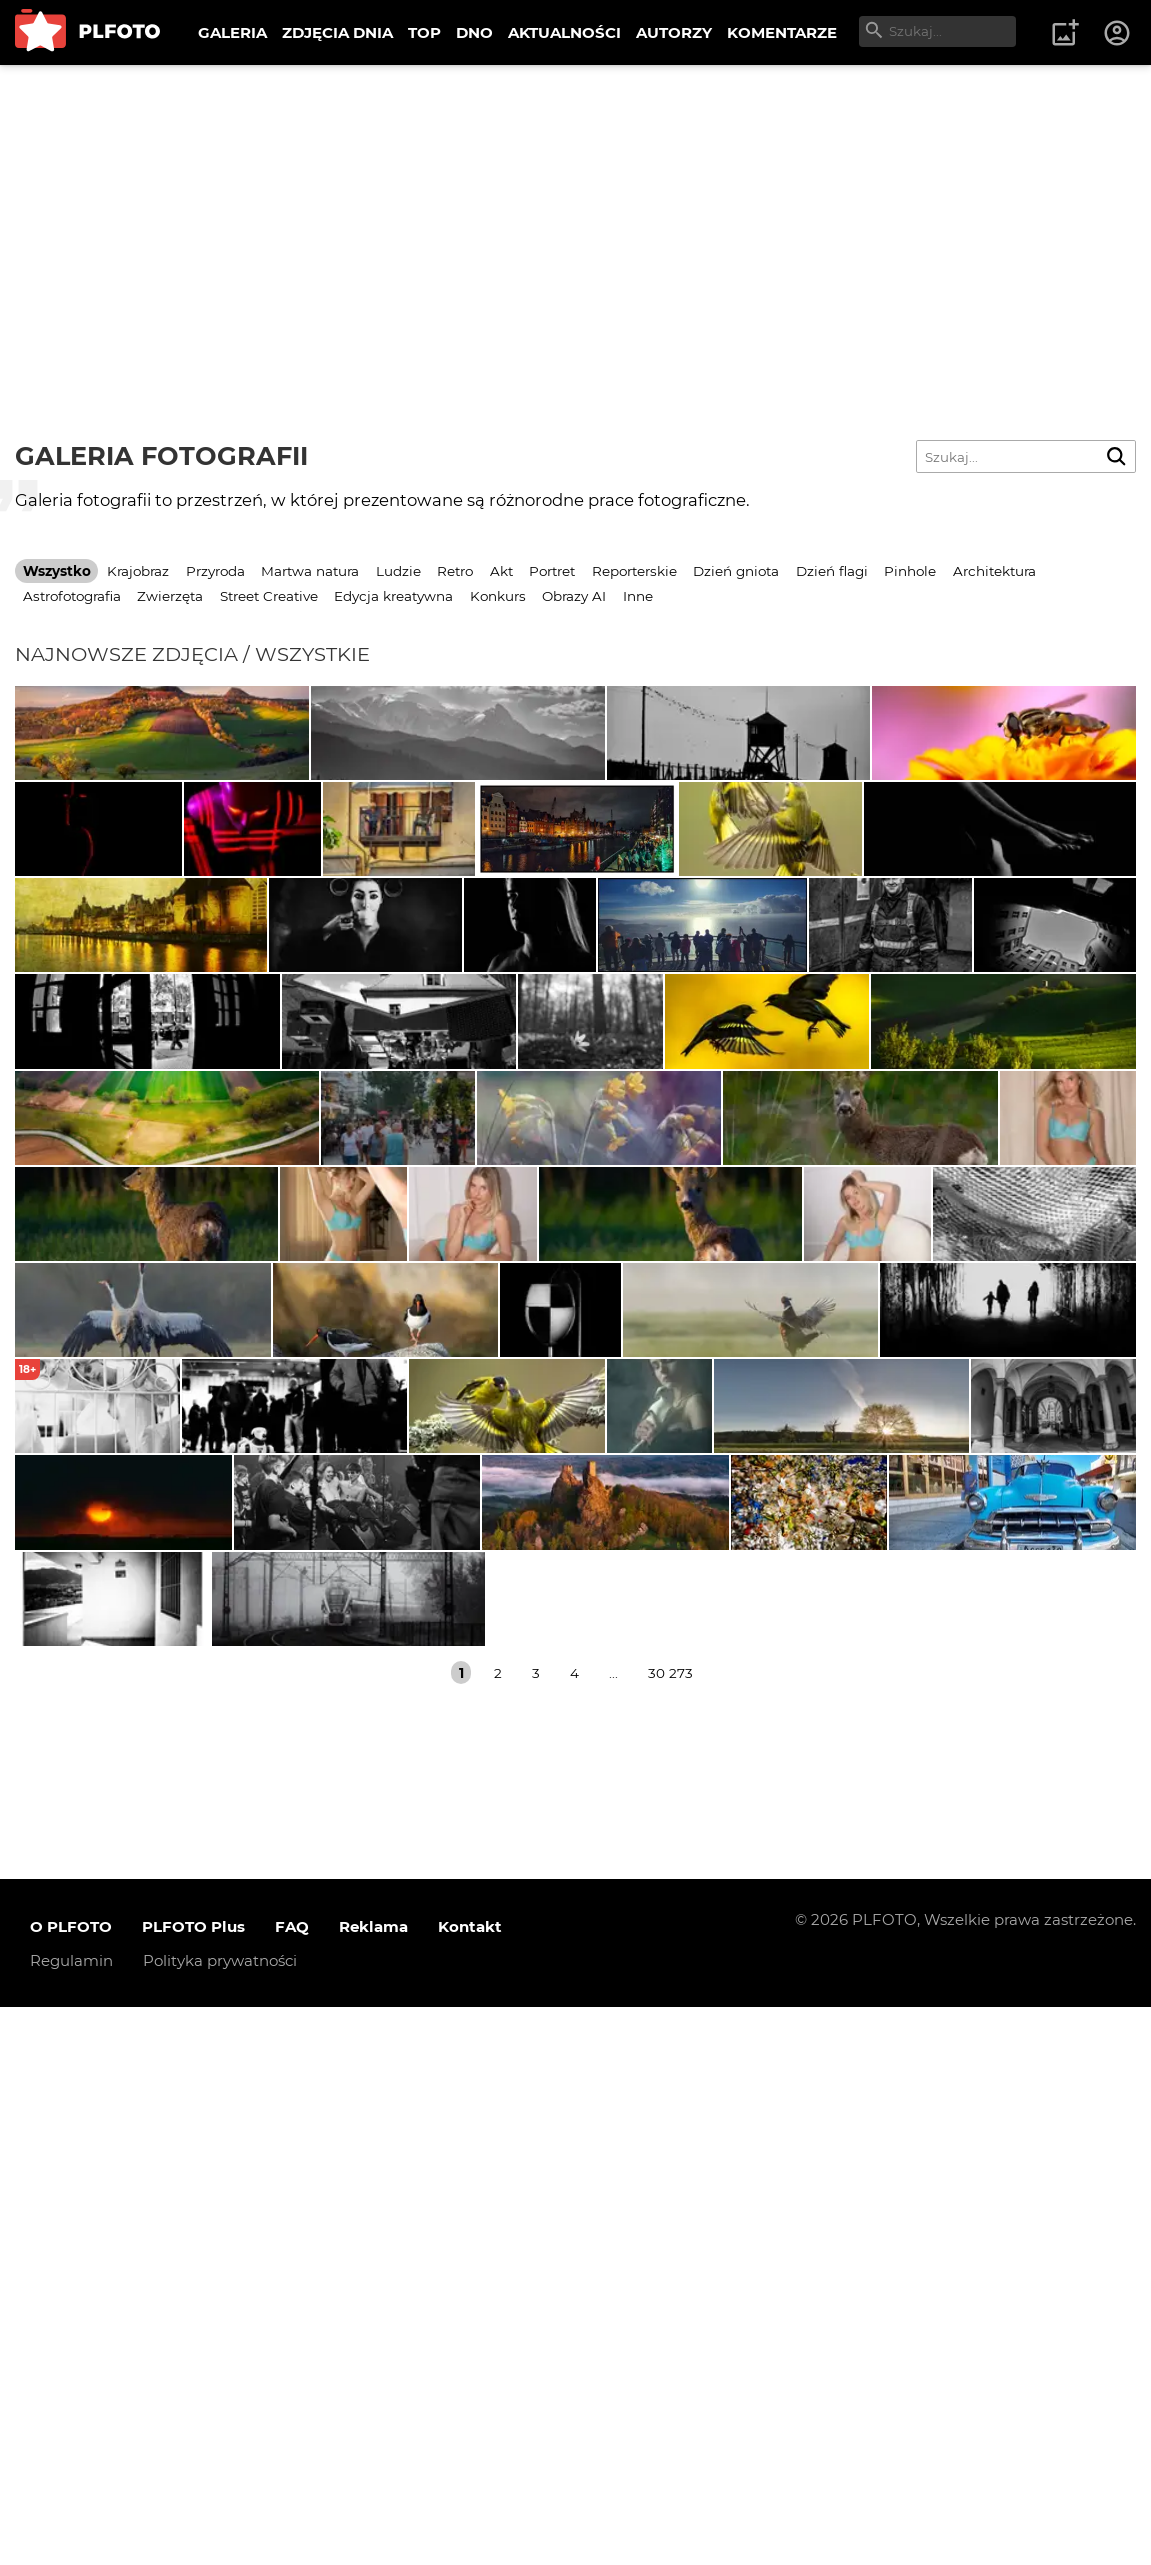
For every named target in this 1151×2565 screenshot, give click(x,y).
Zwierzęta (170, 596)
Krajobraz (138, 571)
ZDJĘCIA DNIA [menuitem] (337, 32)
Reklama (373, 2484)
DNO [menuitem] (474, 32)
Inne (638, 596)
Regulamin (71, 2518)
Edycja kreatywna (393, 596)
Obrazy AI (574, 596)
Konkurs (498, 596)
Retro (455, 571)
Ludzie (398, 571)
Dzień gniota (736, 571)
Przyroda (215, 571)
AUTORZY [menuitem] (674, 32)
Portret (552, 571)
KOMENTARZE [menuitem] (782, 32)
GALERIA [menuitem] (232, 32)
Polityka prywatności (220, 2518)
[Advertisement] (575, 215)
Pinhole (910, 571)
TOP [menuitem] (424, 32)
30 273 (670, 2230)
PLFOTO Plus (193, 2484)
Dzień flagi (832, 571)
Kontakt (470, 2484)
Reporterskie (634, 571)
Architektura (994, 571)
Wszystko (57, 571)
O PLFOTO (71, 2484)
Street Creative (269, 596)
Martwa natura (310, 571)
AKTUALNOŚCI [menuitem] (564, 32)
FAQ (292, 2484)
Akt (501, 571)
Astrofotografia (72, 596)
